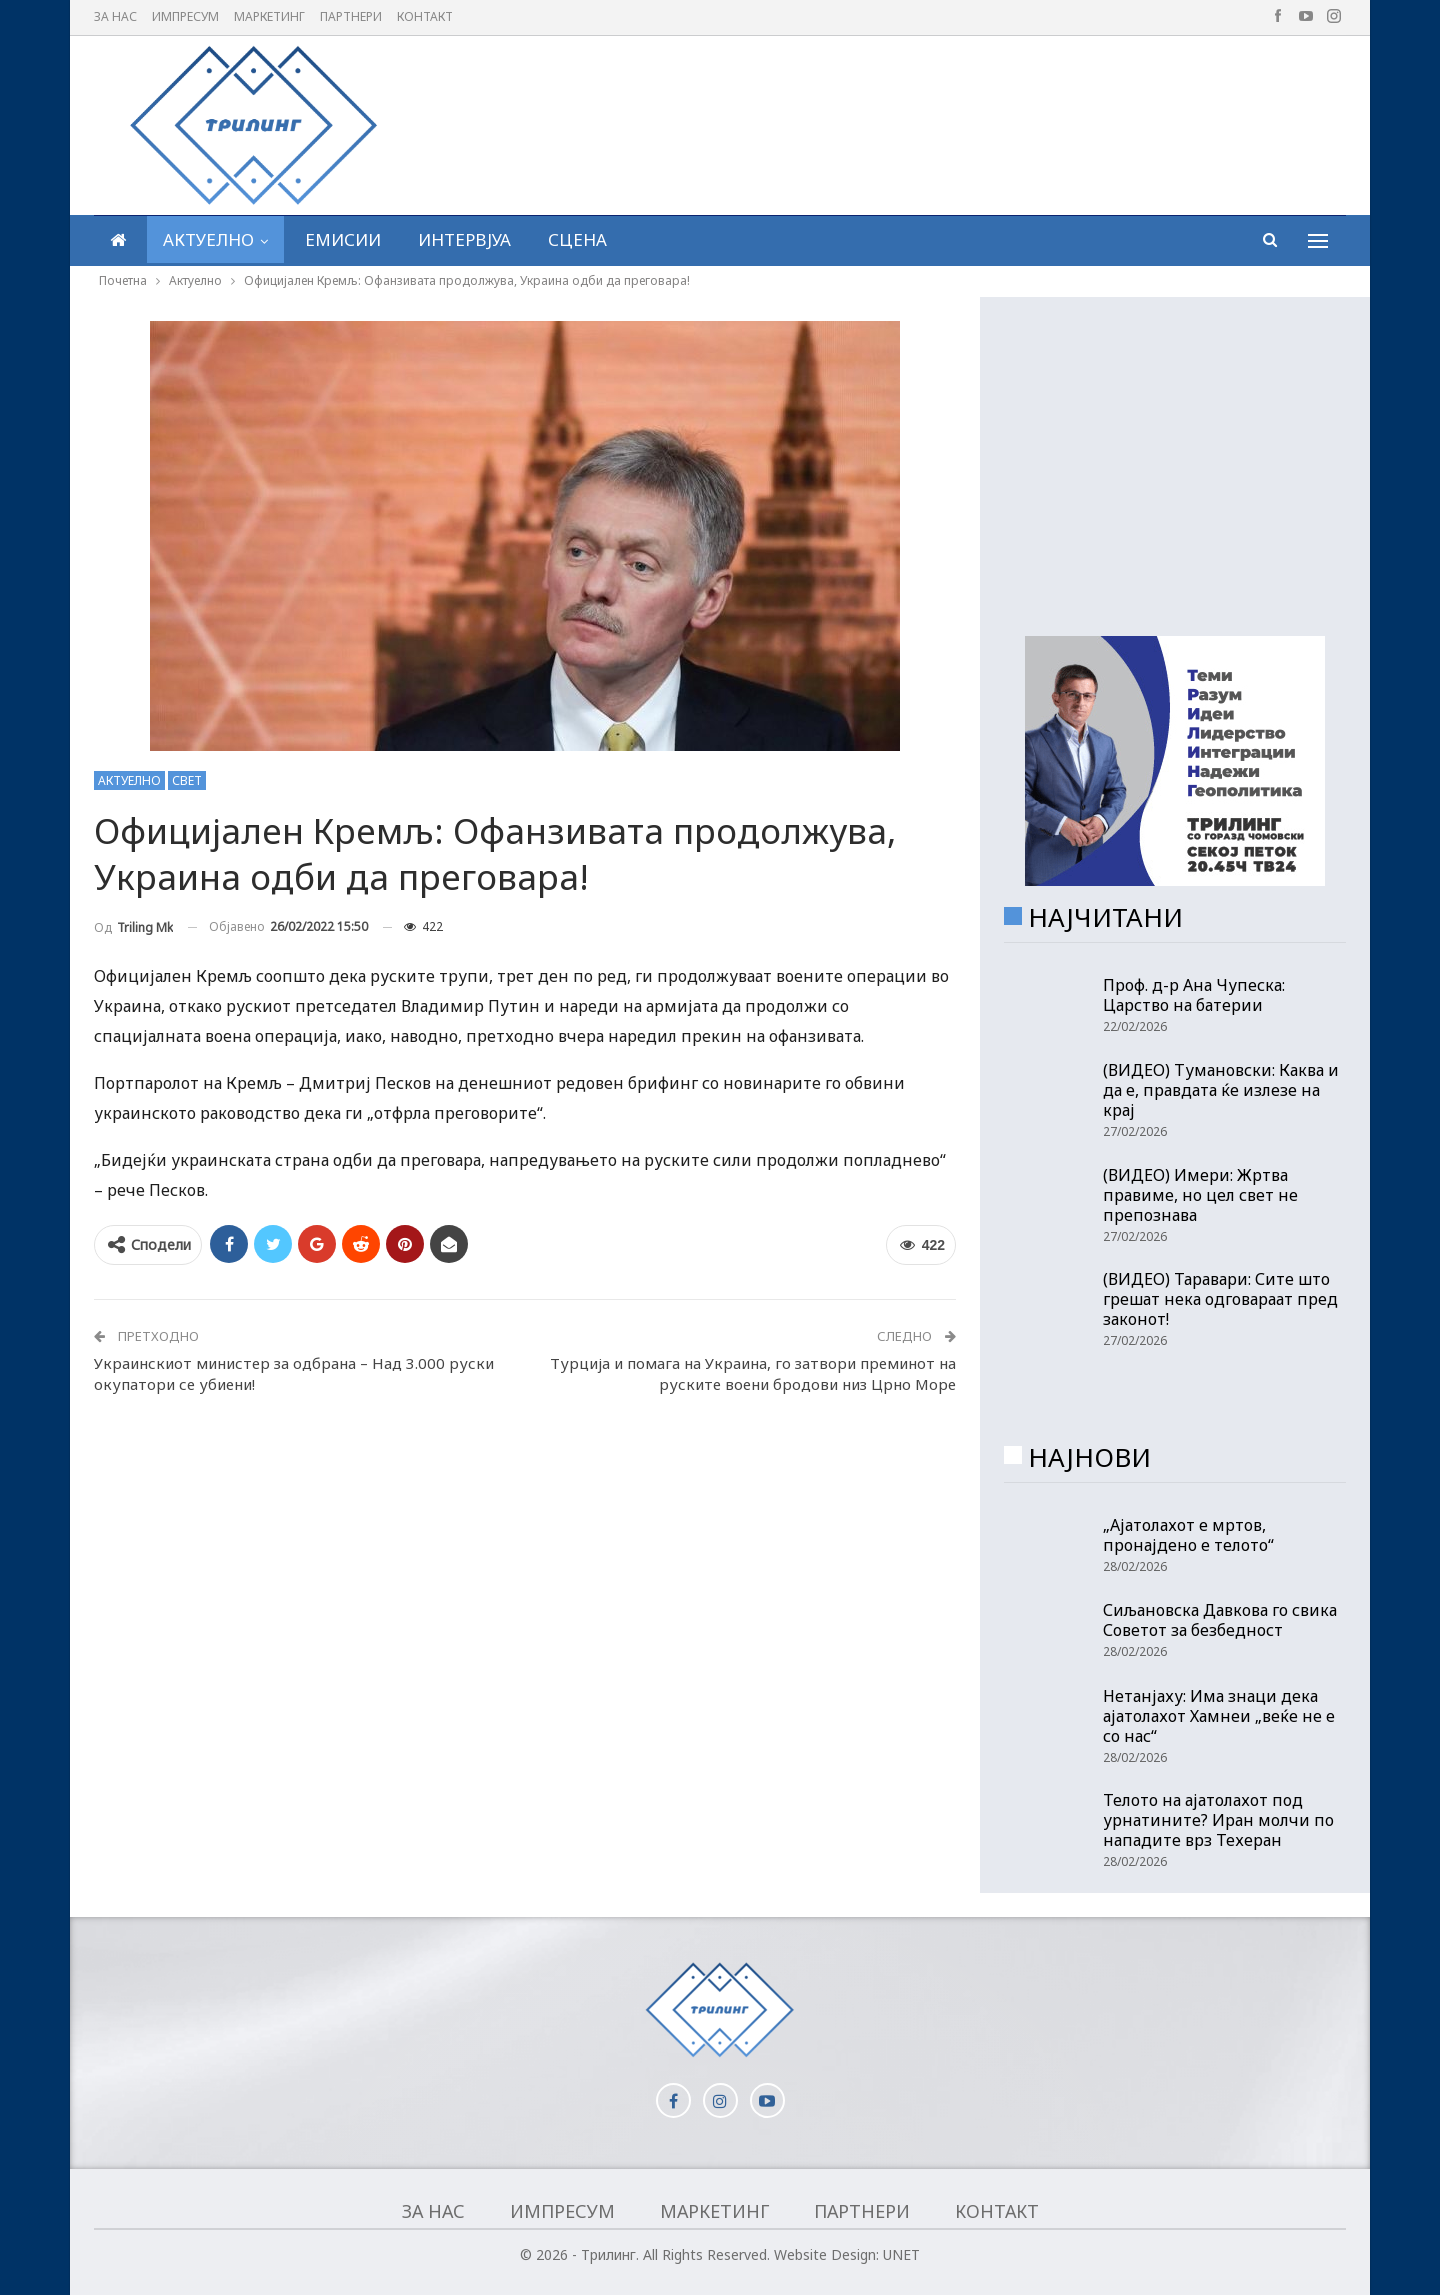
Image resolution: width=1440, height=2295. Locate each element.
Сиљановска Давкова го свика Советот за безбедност (1220, 1620)
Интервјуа (464, 239)
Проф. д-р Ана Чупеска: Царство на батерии (1194, 995)
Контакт (425, 16)
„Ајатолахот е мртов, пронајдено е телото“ (1188, 1535)
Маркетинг (269, 16)
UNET (901, 2254)
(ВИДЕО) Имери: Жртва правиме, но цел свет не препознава (1200, 1195)
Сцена (577, 239)
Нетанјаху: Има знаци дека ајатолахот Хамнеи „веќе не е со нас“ (1219, 1716)
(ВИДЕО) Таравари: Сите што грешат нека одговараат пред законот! (1220, 1299)
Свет (187, 780)
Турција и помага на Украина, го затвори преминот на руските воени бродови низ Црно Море (753, 1373)
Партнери (351, 16)
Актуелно (208, 239)
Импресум (185, 16)
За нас (115, 16)
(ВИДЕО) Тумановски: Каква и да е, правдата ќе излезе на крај (1221, 1090)
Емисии (343, 239)
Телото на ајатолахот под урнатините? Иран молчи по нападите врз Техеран (1218, 1820)
